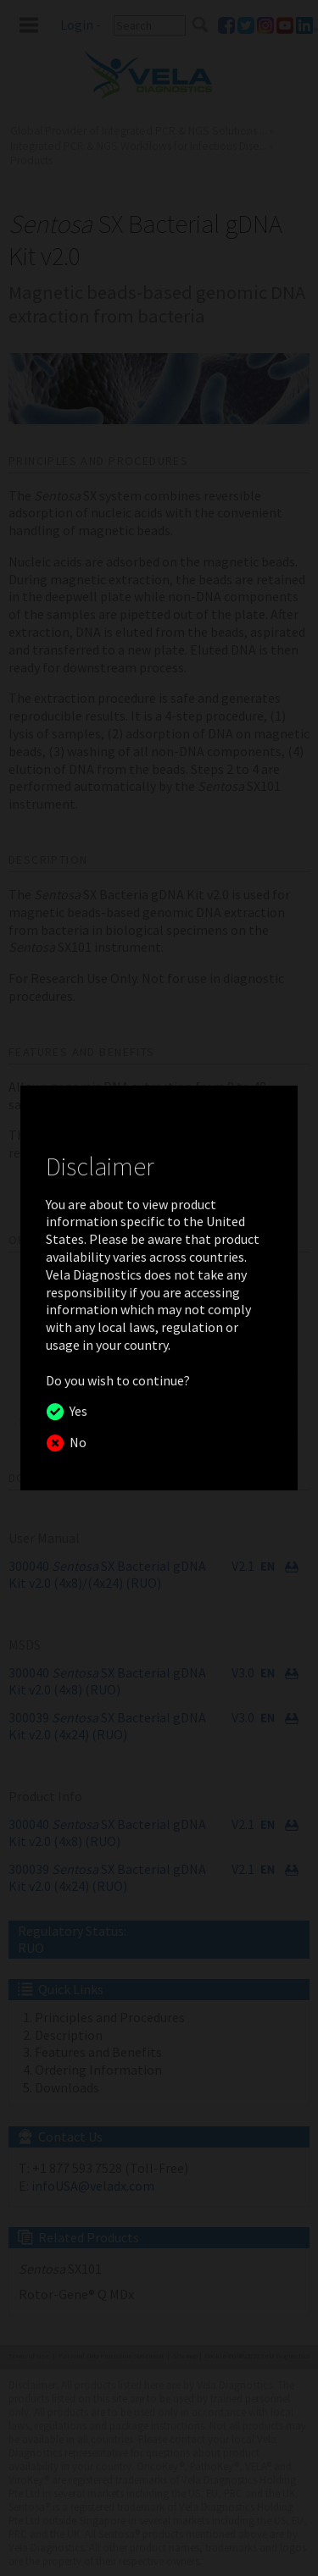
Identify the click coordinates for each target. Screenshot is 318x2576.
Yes (75, 1410)
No (75, 1442)
